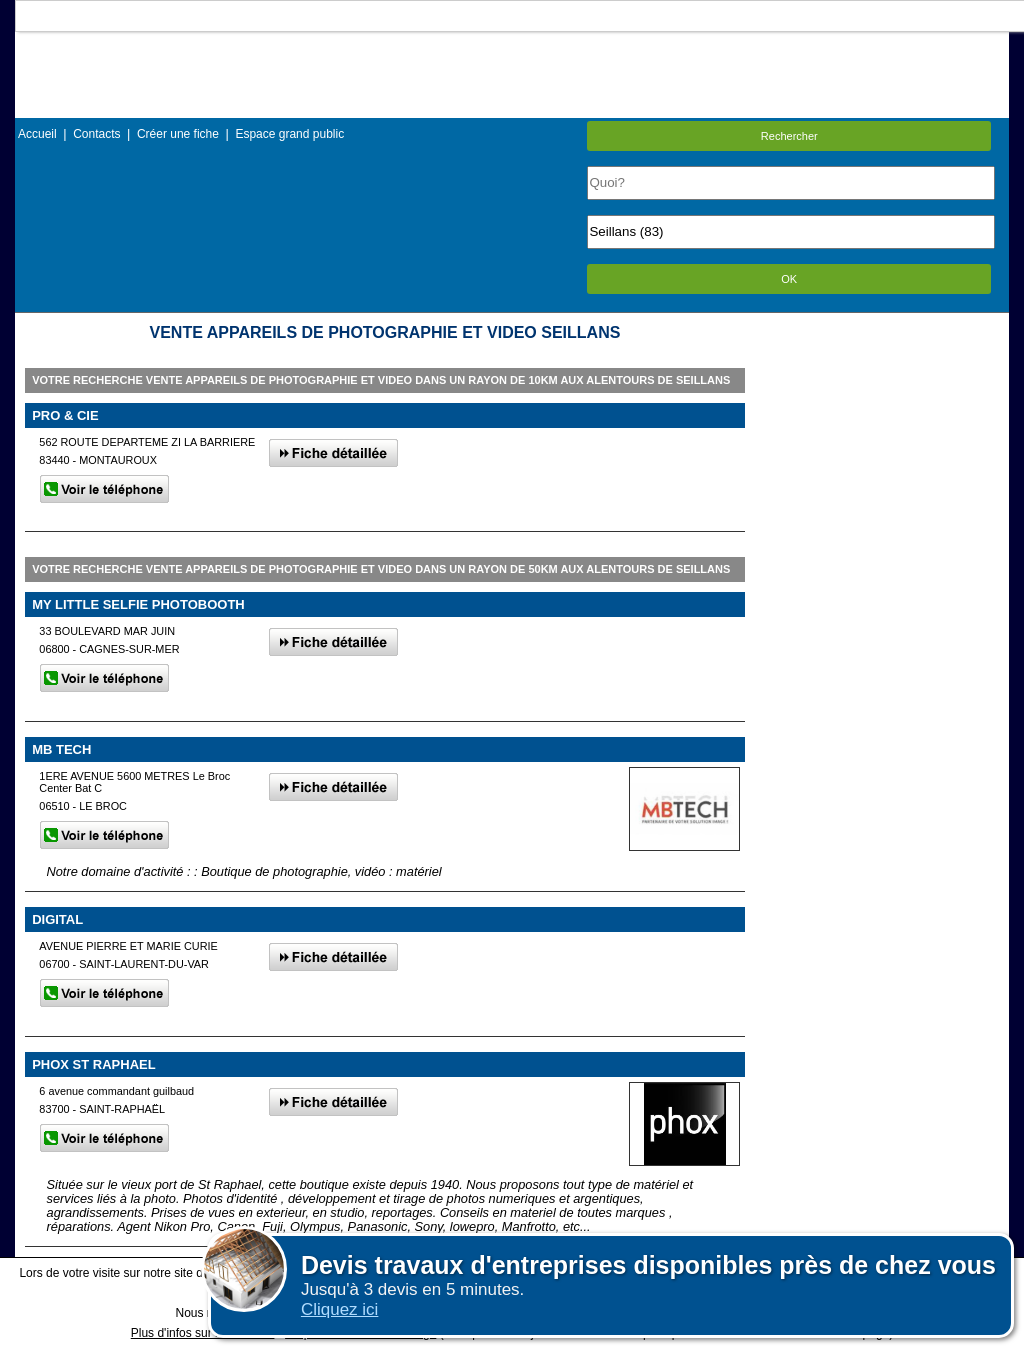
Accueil (37, 134)
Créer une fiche (178, 134)
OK (789, 279)
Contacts (96, 134)
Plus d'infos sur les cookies (203, 1333)
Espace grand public (289, 134)
